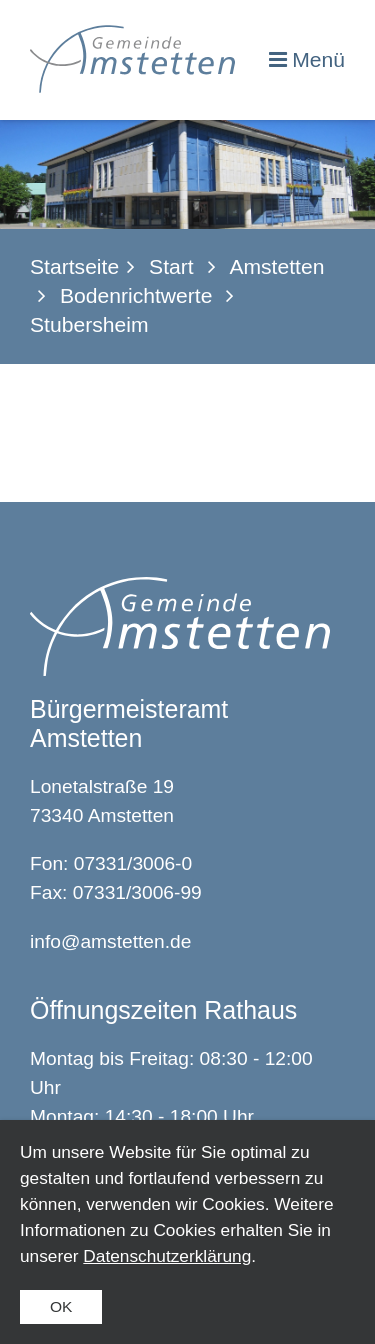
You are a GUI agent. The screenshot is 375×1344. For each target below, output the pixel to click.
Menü (318, 59)
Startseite (74, 266)
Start (171, 266)
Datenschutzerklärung (167, 1256)
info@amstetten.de (110, 941)
